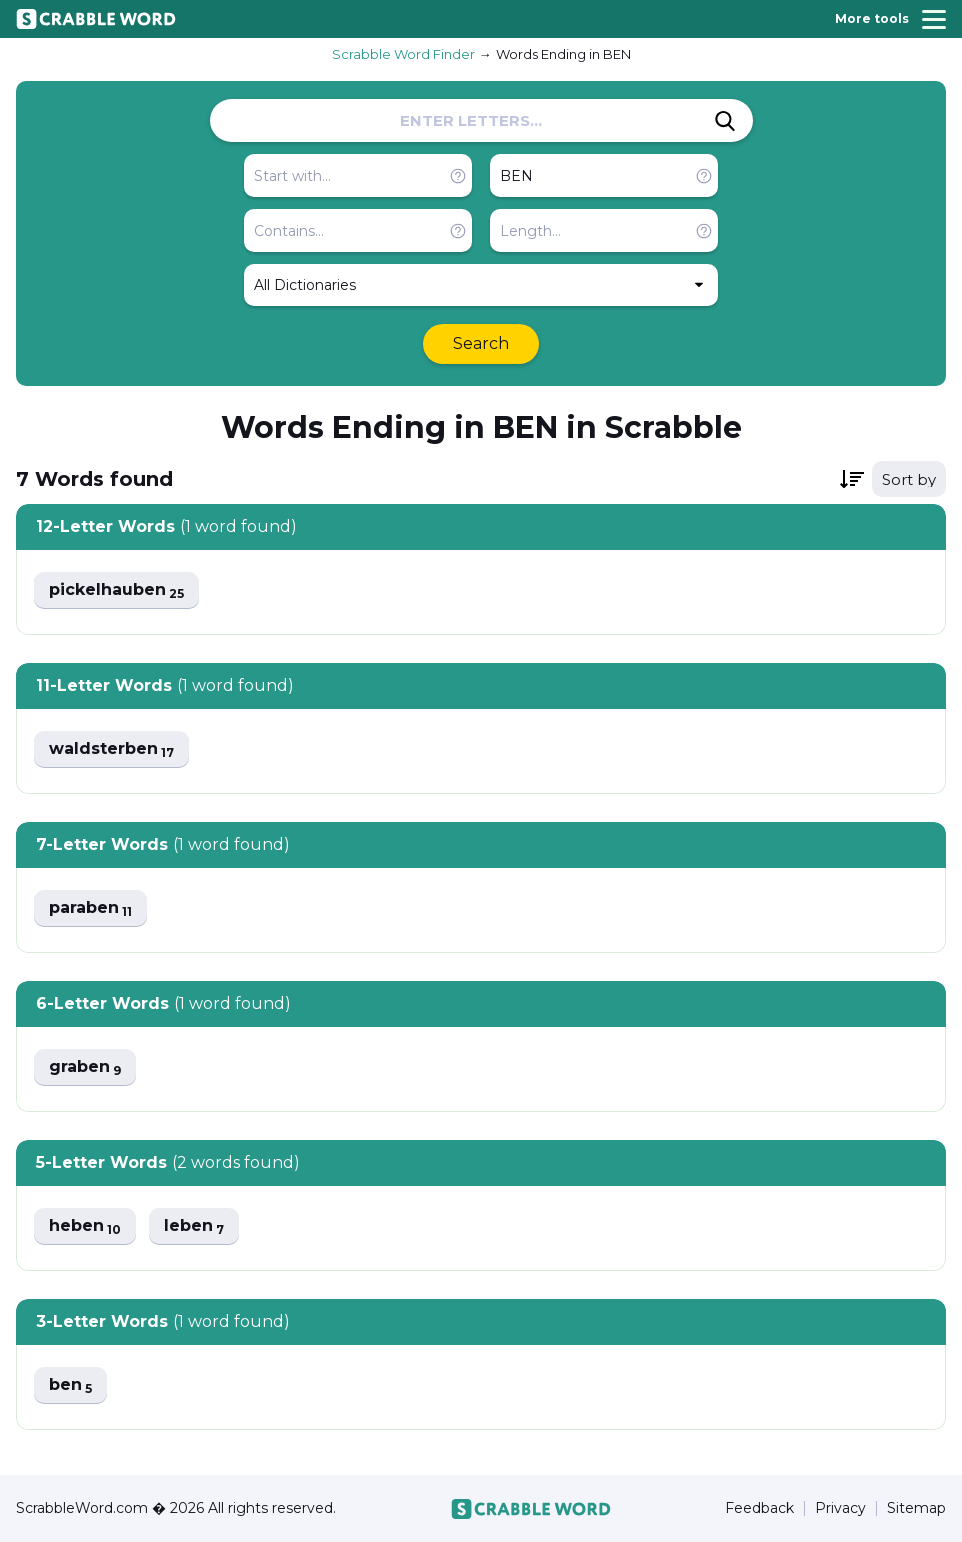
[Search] (725, 121)
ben (70, 1385)
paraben (90, 908)
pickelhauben (116, 590)
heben (85, 1226)
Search (481, 343)
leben (194, 1226)
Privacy (840, 1508)
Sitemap (916, 1508)
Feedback (759, 1508)
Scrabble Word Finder (403, 54)
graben (85, 1067)
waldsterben (111, 749)
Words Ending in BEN (563, 54)
